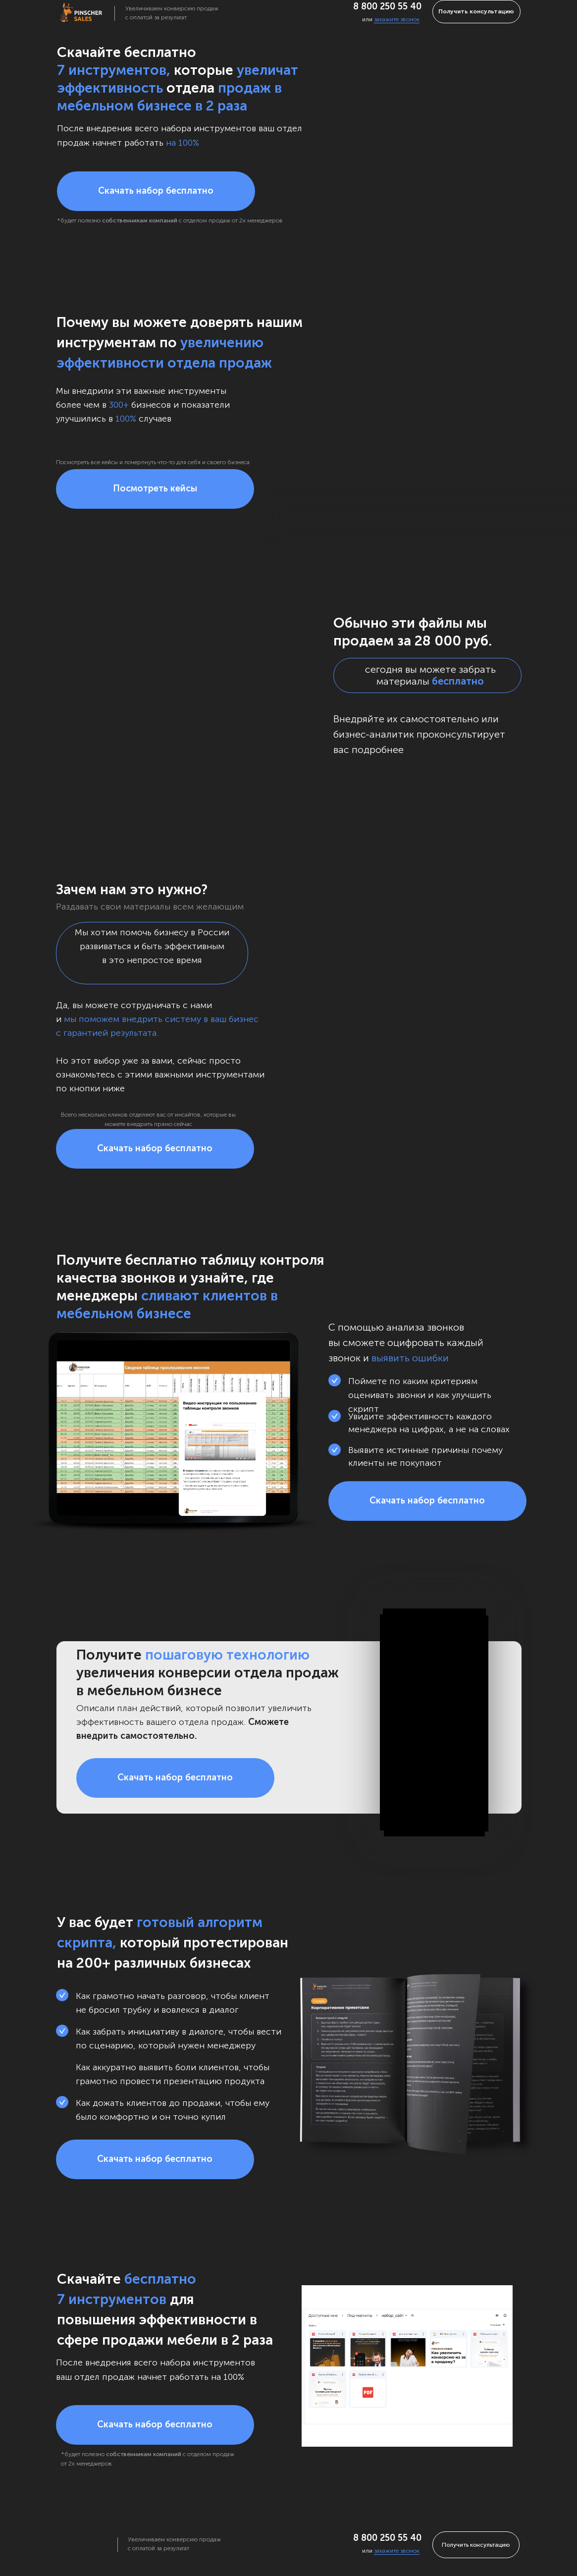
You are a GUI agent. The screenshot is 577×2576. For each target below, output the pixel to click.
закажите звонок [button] (397, 19)
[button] (156, 191)
